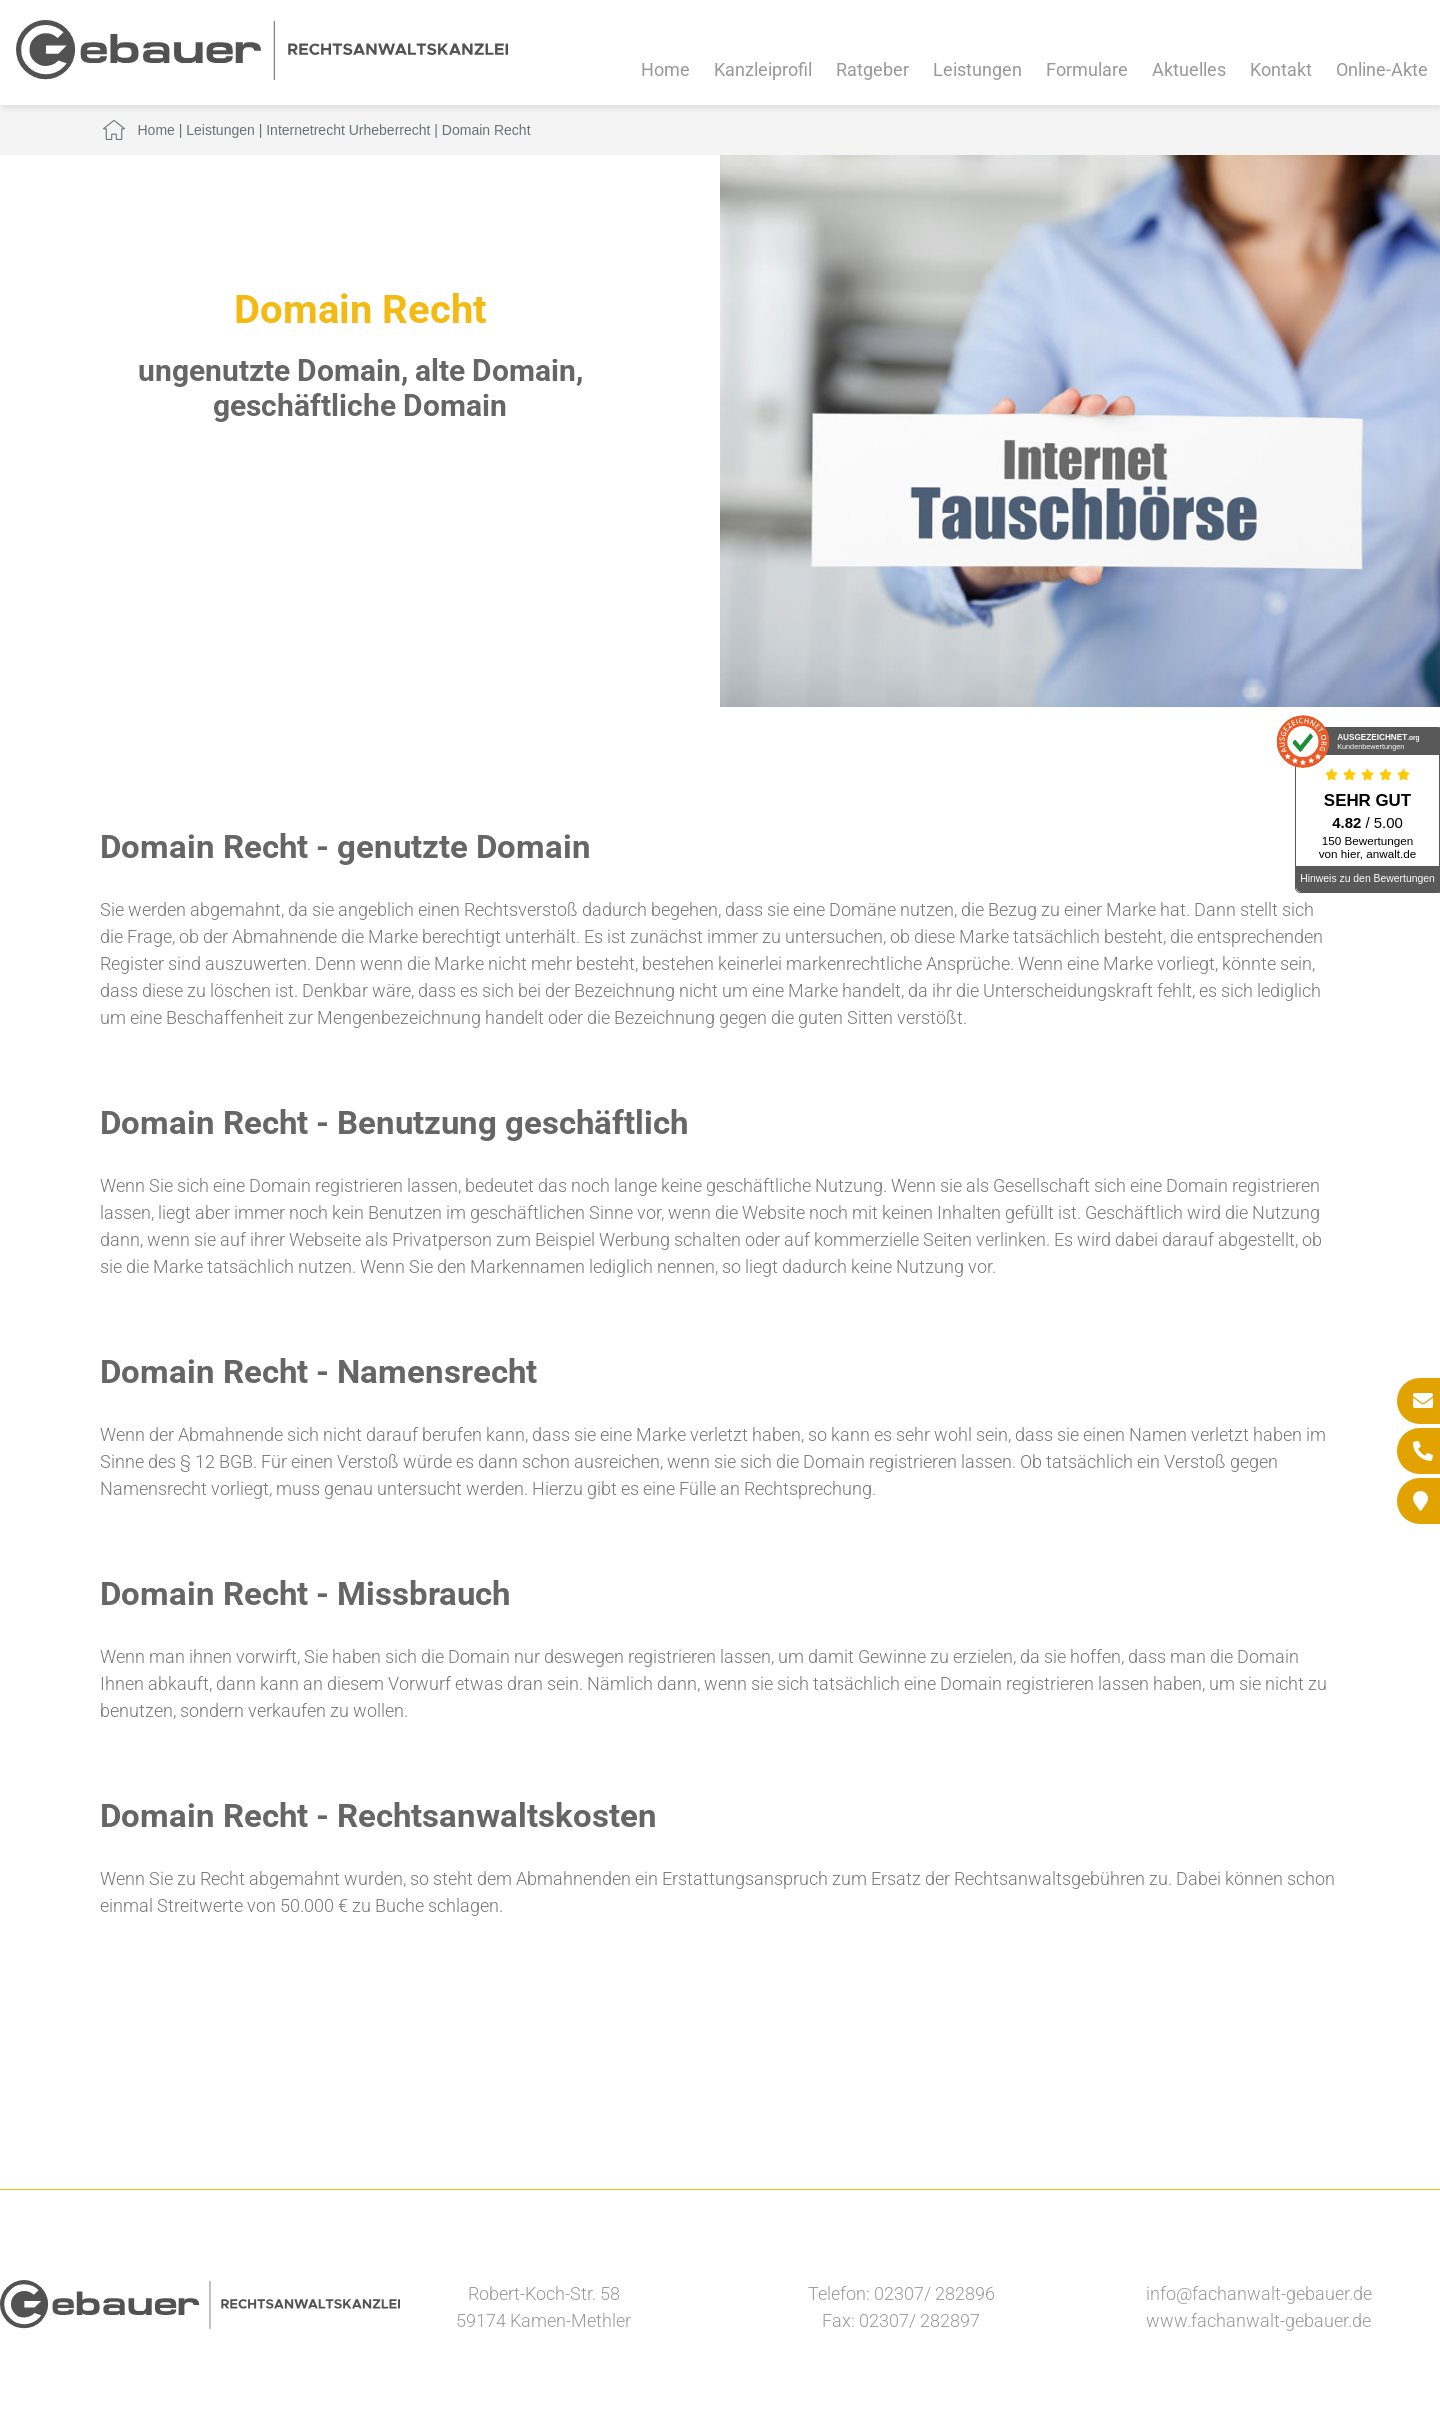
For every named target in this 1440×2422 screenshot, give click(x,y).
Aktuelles (1189, 69)
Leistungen (977, 69)
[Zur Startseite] (262, 73)
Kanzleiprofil (763, 69)
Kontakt (1281, 69)
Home (665, 69)
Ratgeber (872, 69)
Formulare (1087, 69)
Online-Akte (1382, 69)
